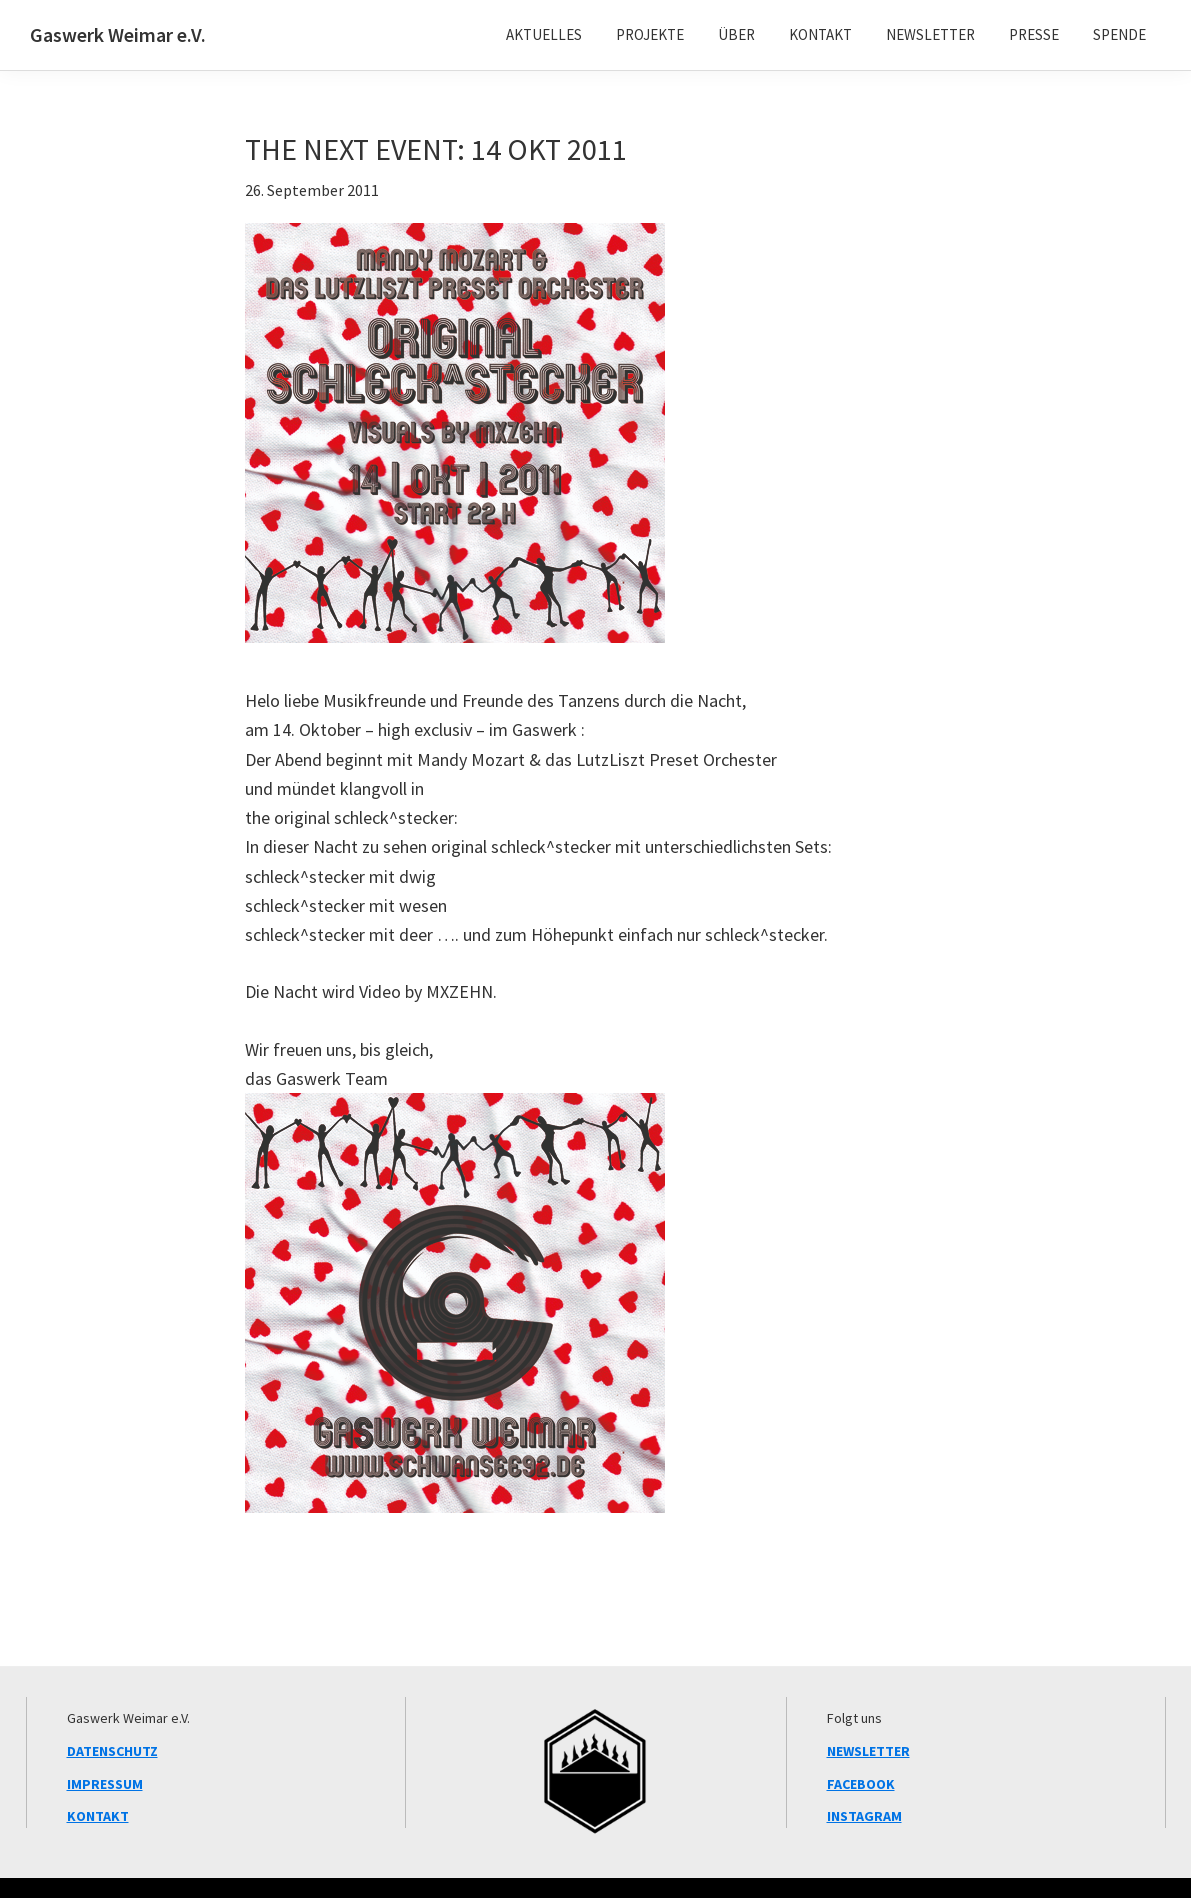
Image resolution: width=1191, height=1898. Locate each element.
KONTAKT (98, 1816)
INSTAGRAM (864, 1816)
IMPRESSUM (105, 1784)
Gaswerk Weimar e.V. (118, 34)
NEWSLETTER (868, 1751)
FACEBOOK (861, 1784)
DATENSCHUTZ (112, 1751)
